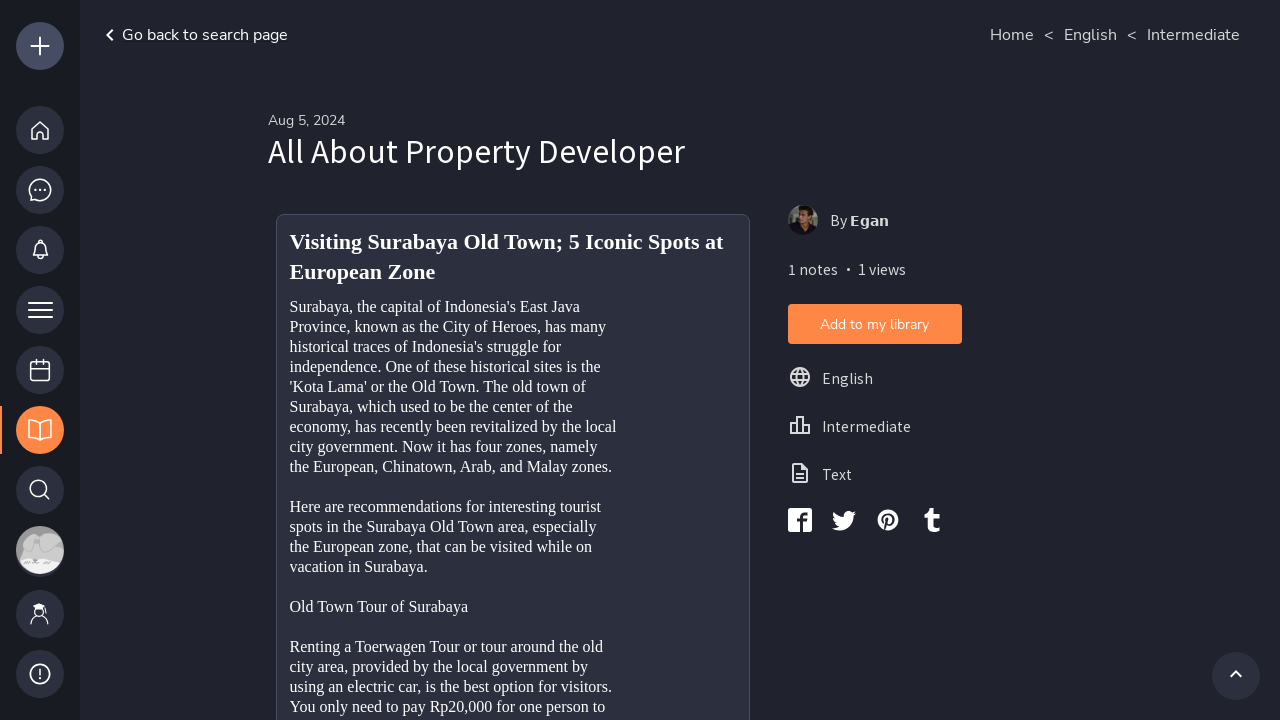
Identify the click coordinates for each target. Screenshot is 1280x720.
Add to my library (874, 324)
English (1090, 35)
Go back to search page (193, 35)
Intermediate (1193, 35)
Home (1012, 35)
